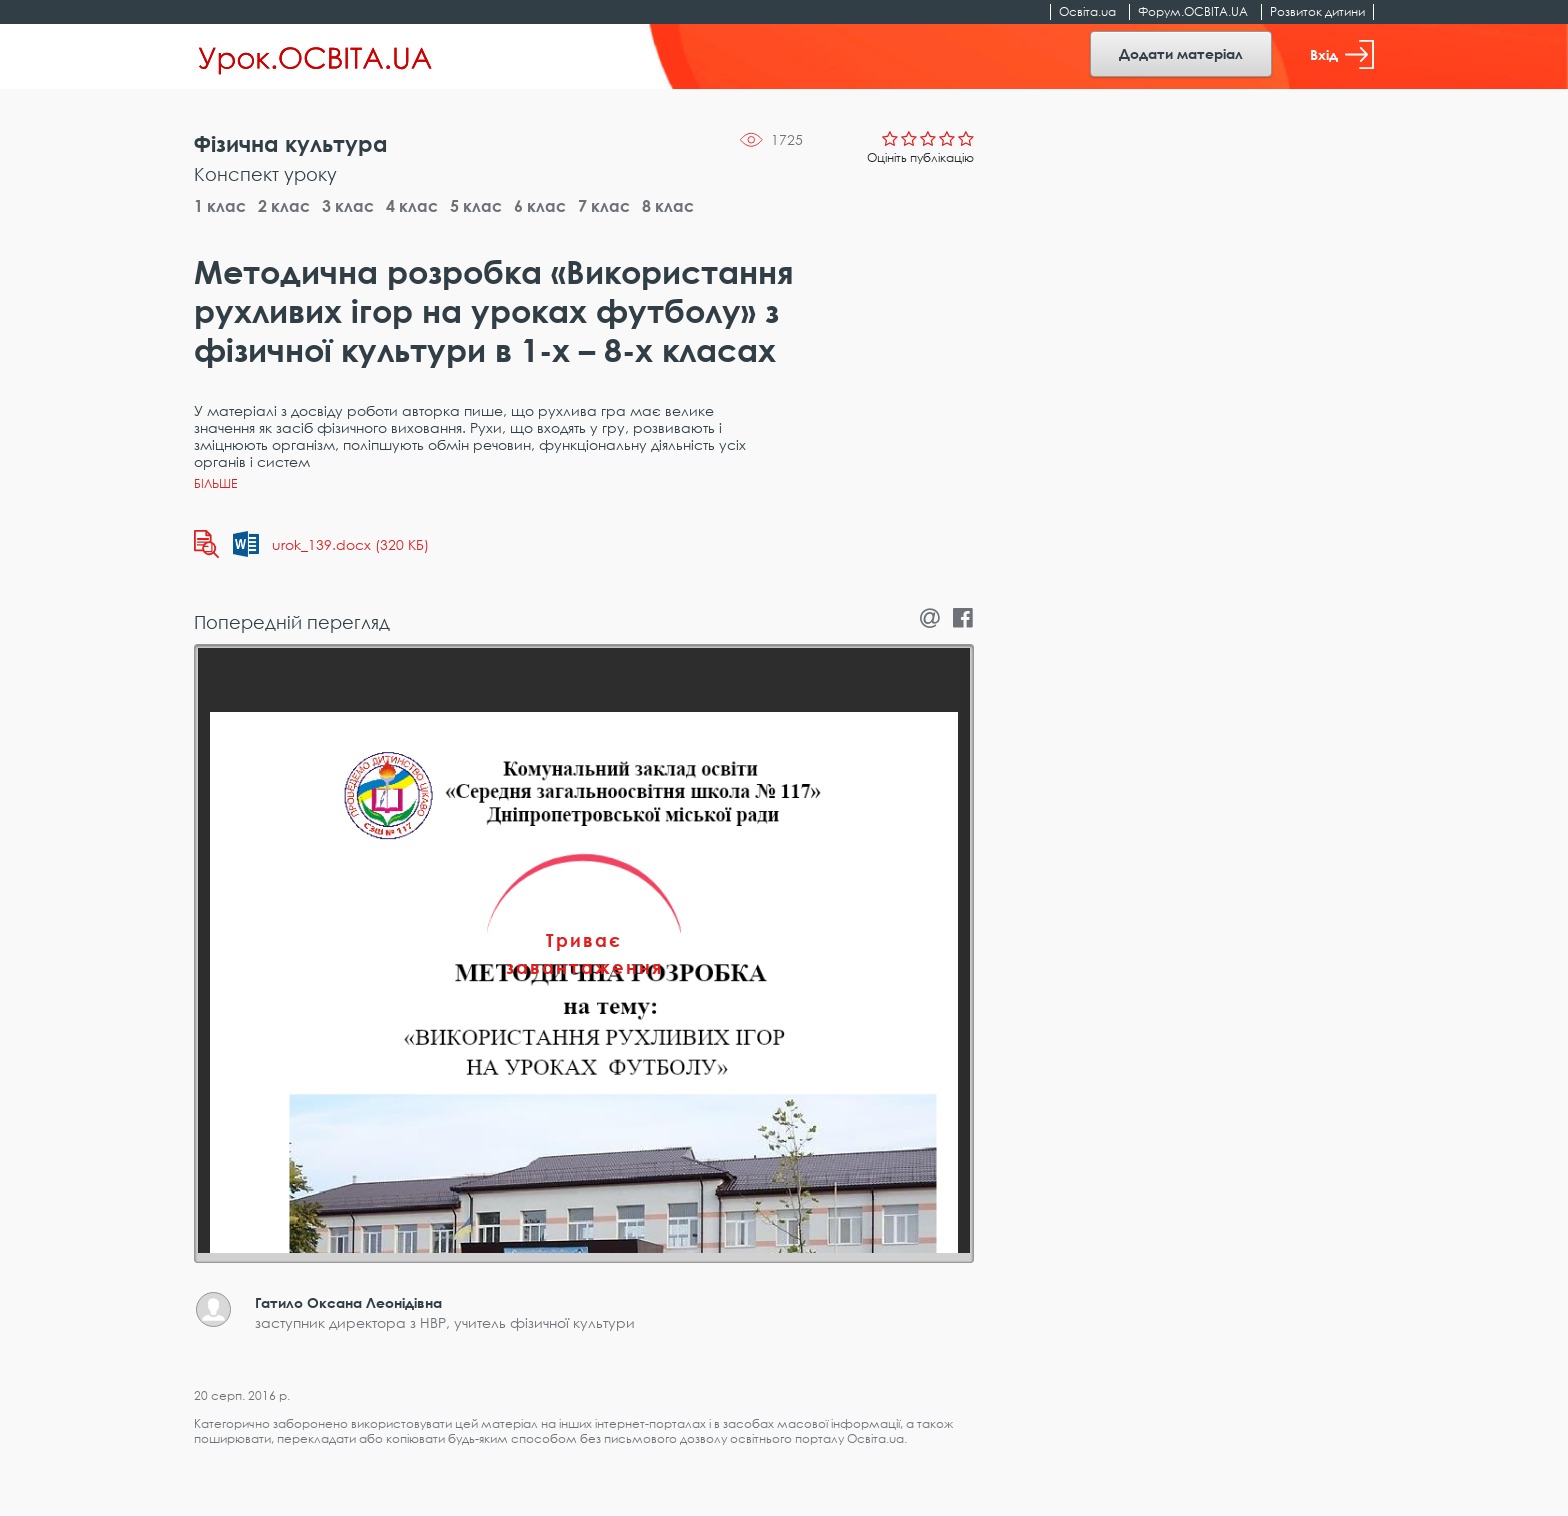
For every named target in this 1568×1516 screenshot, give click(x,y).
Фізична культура (291, 143)
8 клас (668, 206)
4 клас (412, 206)
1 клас (220, 206)
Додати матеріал (1181, 53)
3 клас (348, 206)
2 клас (284, 206)
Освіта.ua (1087, 11)
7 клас (604, 206)
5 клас (476, 206)
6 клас (540, 206)
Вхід (1342, 54)
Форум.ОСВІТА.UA (1193, 11)
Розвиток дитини (1317, 11)
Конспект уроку (265, 174)
